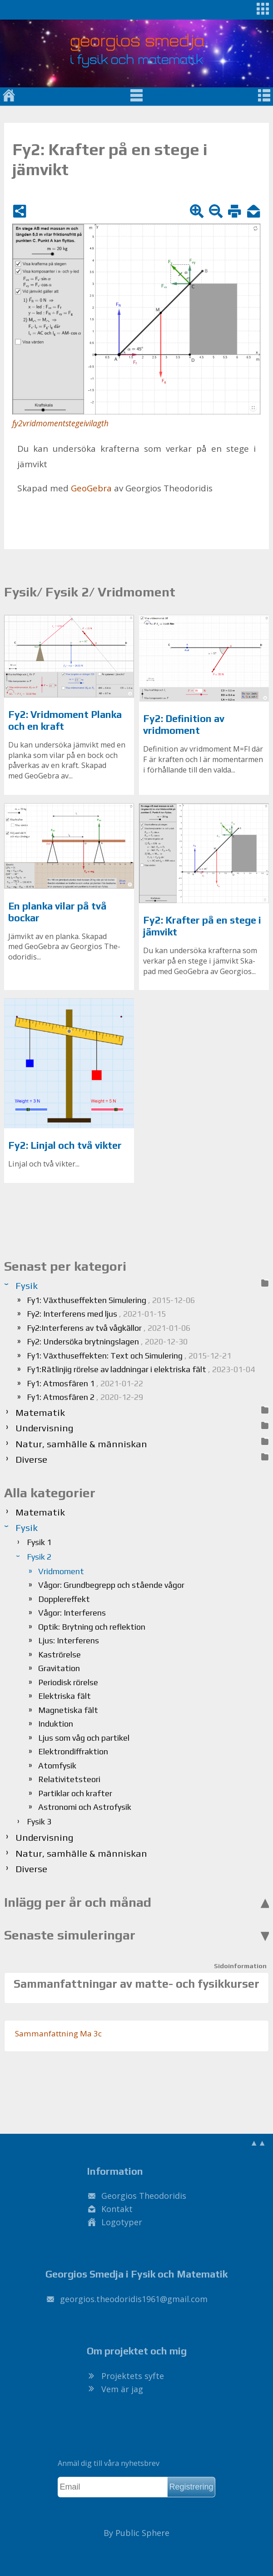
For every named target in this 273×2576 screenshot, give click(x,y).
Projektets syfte (132, 2375)
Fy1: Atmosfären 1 (85, 1383)
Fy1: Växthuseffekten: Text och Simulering (129, 1355)
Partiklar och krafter (75, 1793)
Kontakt (117, 2208)
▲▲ (258, 2142)
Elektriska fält (64, 1696)
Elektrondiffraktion (73, 1751)
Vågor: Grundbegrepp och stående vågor (111, 1585)
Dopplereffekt (64, 1599)
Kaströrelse (59, 1654)
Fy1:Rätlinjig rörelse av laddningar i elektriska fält (141, 1369)
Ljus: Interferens (68, 1640)
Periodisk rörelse (68, 1682)
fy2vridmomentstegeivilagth (60, 423)
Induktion (55, 1723)
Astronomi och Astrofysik (84, 1807)
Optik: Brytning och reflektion (91, 1626)
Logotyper (121, 2222)
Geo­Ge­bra (91, 488)
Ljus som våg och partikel (83, 1738)
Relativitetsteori (69, 1779)
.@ (134, 2298)
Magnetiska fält (68, 1710)
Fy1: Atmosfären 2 (85, 1397)
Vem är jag (122, 2389)
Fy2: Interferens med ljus (96, 1313)
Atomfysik (57, 1765)
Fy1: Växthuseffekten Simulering (111, 1300)
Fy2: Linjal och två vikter (65, 1145)
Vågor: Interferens (72, 1612)
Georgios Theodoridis (143, 2195)
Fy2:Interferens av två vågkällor (108, 1328)
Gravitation (59, 1668)
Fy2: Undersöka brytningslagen (107, 1341)
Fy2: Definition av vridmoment (183, 724)
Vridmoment (61, 1571)
